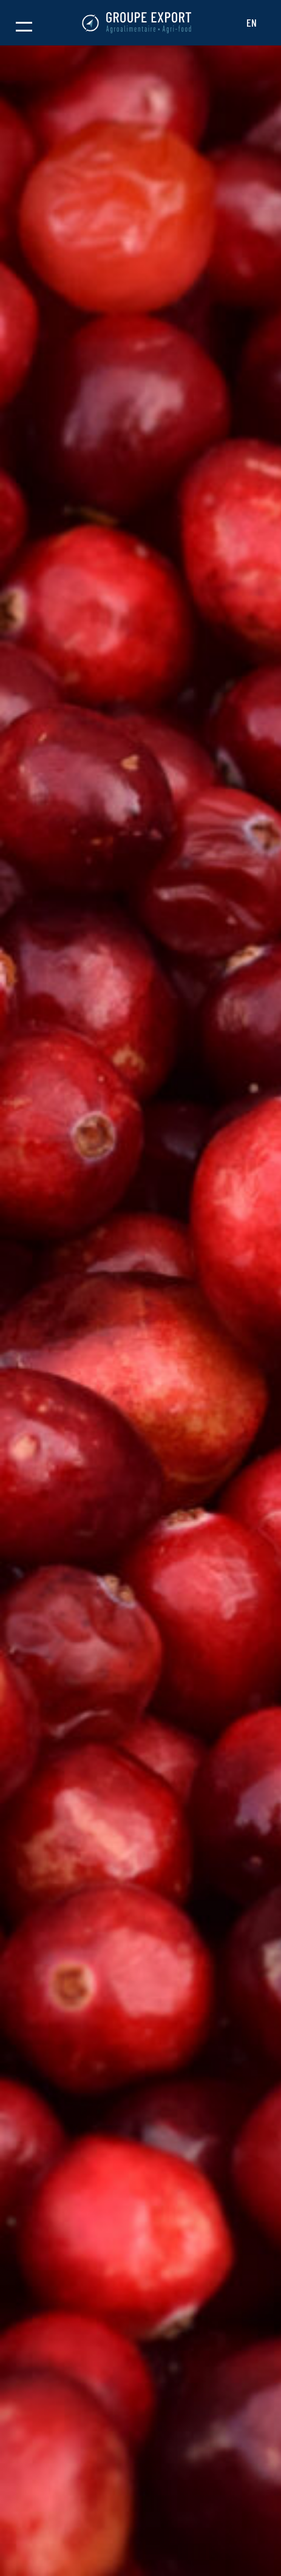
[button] (24, 23)
